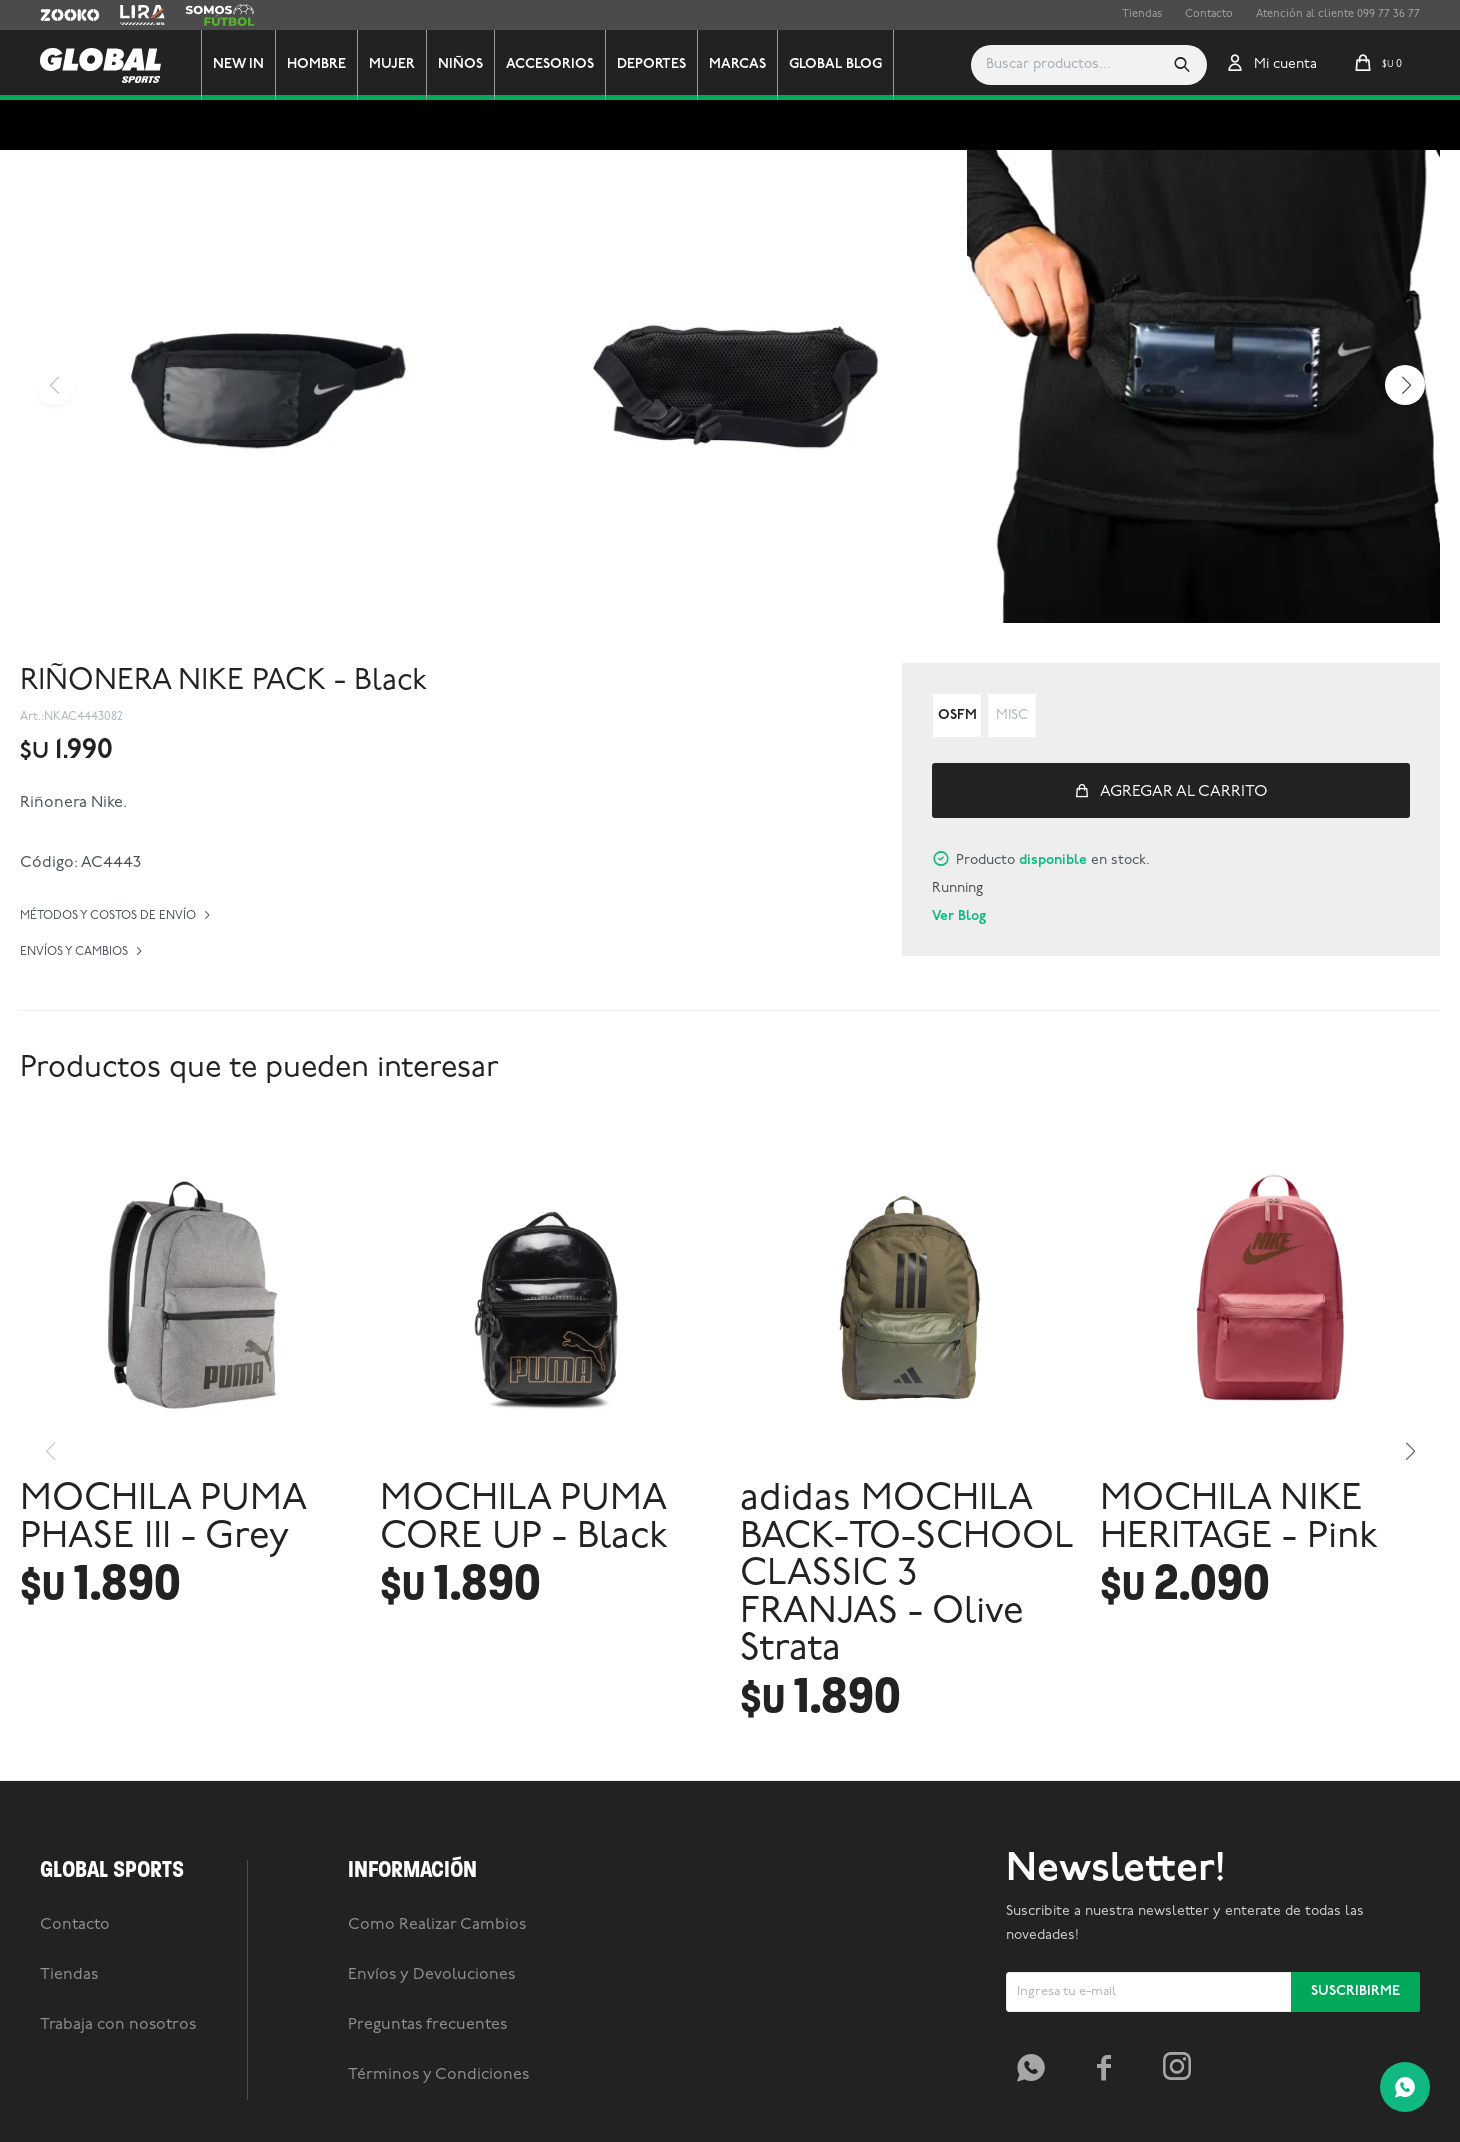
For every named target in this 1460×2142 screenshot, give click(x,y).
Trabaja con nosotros (118, 2025)
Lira (130, 15)
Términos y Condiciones (438, 2075)
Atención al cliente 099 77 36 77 (1338, 14)
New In (238, 64)
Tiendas (1142, 14)
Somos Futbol (220, 15)
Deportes (651, 64)
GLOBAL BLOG (835, 64)
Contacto (1209, 14)
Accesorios (550, 64)
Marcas (737, 64)
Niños (460, 64)
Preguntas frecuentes (427, 2025)
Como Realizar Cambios (437, 1925)
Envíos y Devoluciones (431, 1975)
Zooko (57, 15)
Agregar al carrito (1184, 792)
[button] (1182, 65)
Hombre (316, 64)
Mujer (392, 64)
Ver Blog (959, 916)
